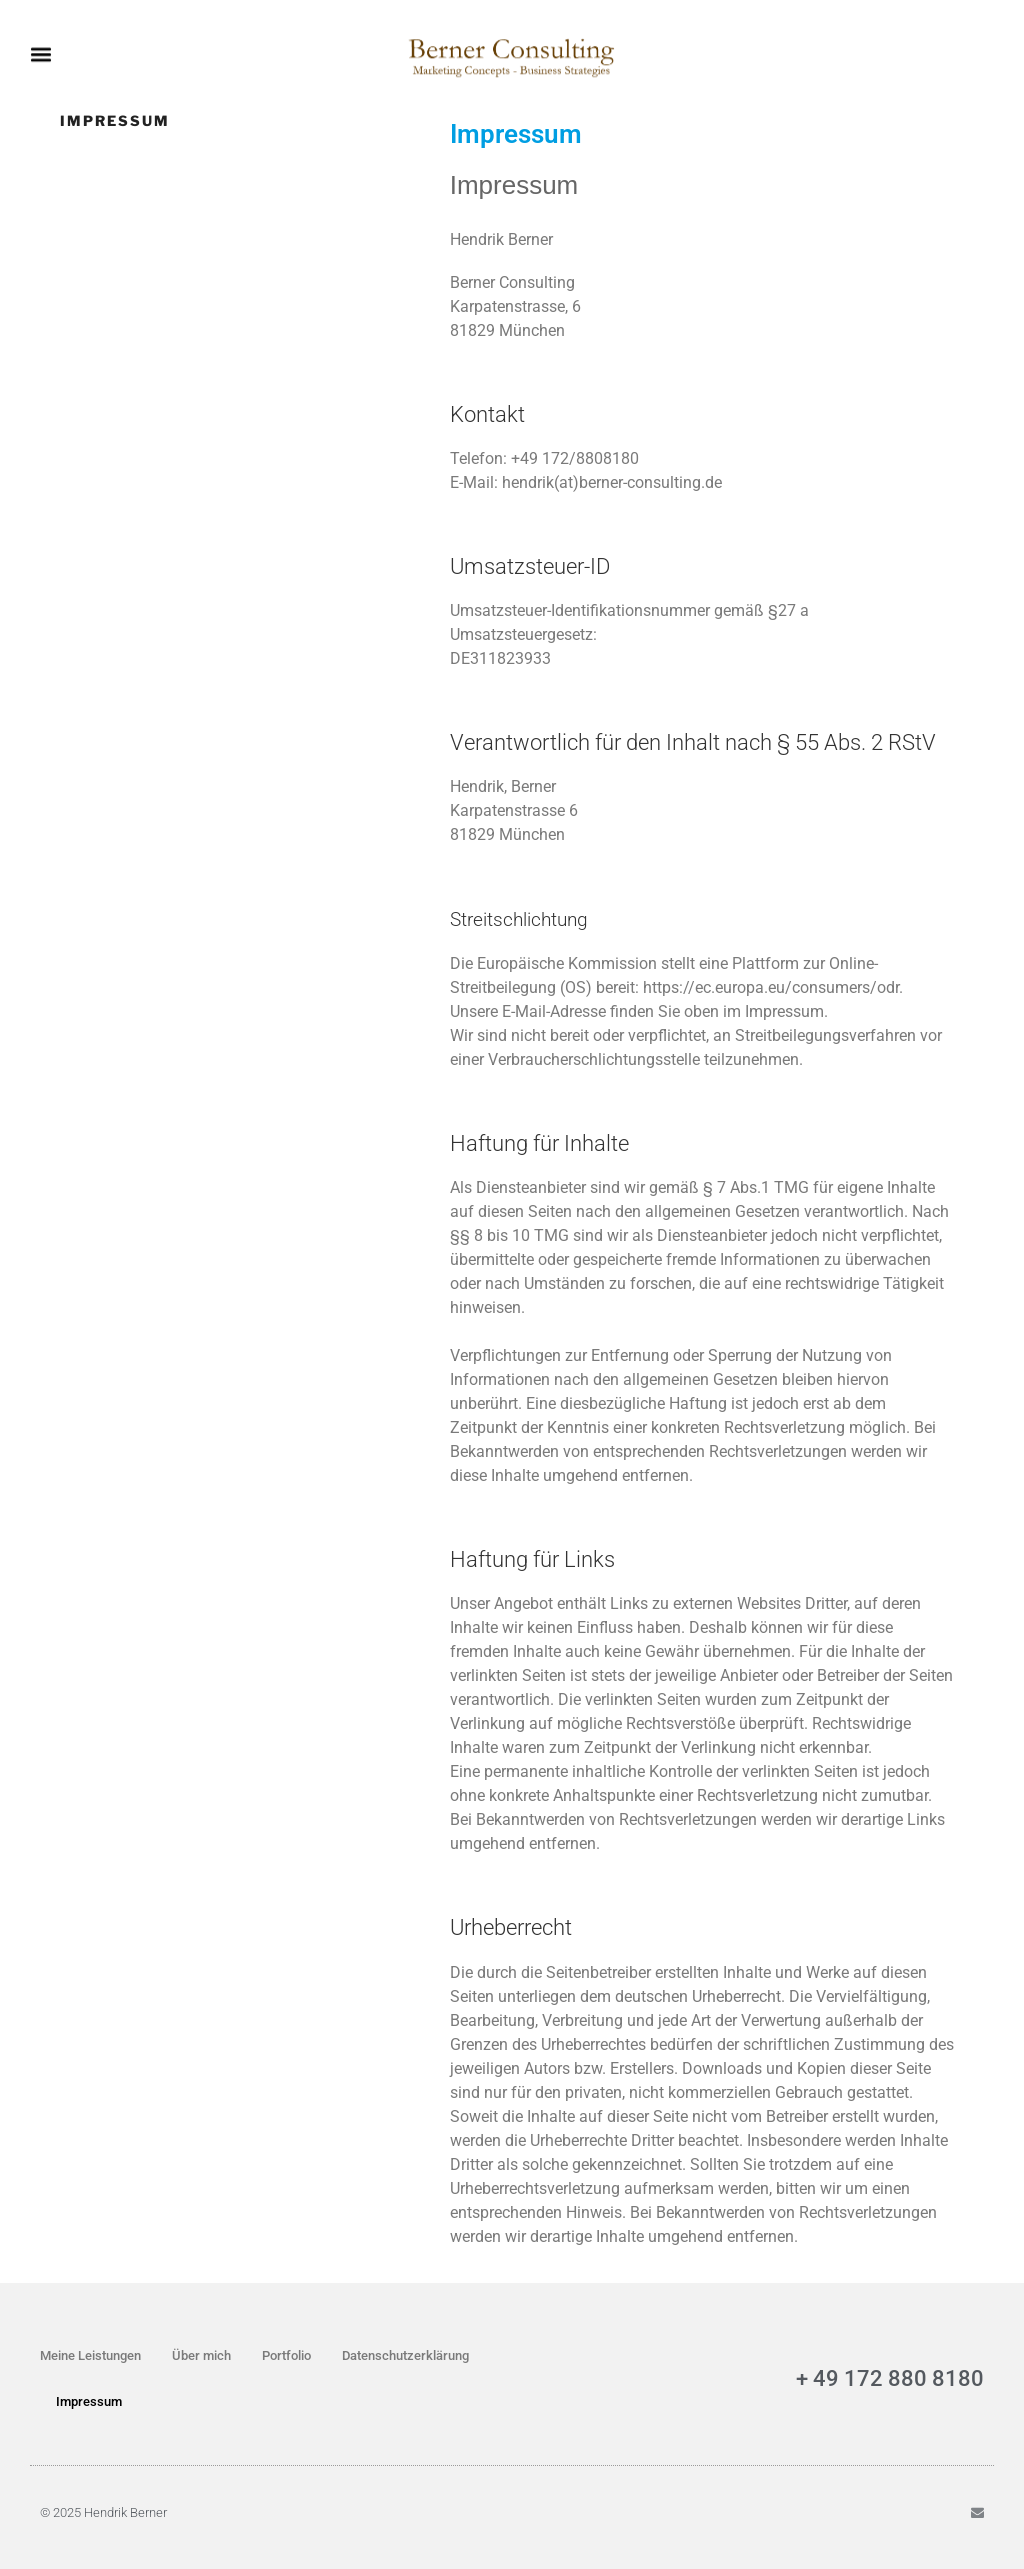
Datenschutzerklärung (405, 2355)
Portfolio (286, 2355)
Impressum (89, 2401)
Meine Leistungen (90, 2355)
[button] (40, 48)
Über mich (201, 2355)
